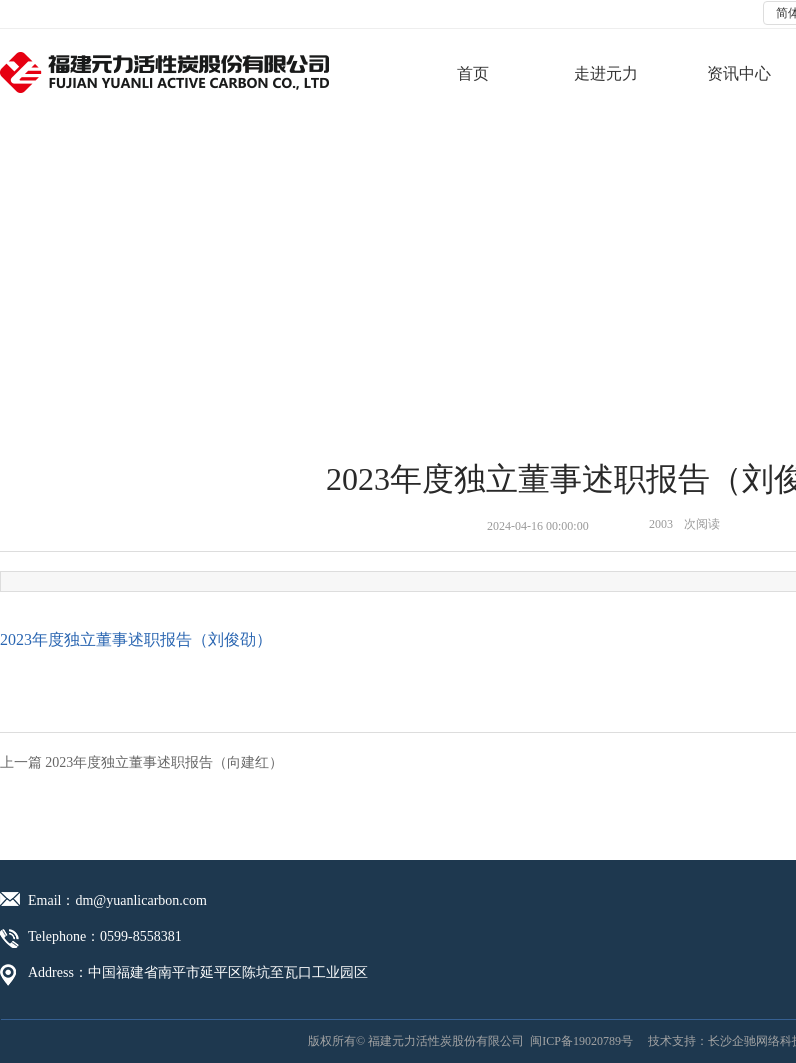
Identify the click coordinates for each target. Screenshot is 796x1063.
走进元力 (606, 73)
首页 (473, 73)
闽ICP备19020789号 (581, 1041)
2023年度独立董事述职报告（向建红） (164, 762)
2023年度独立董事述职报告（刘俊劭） (136, 639)
